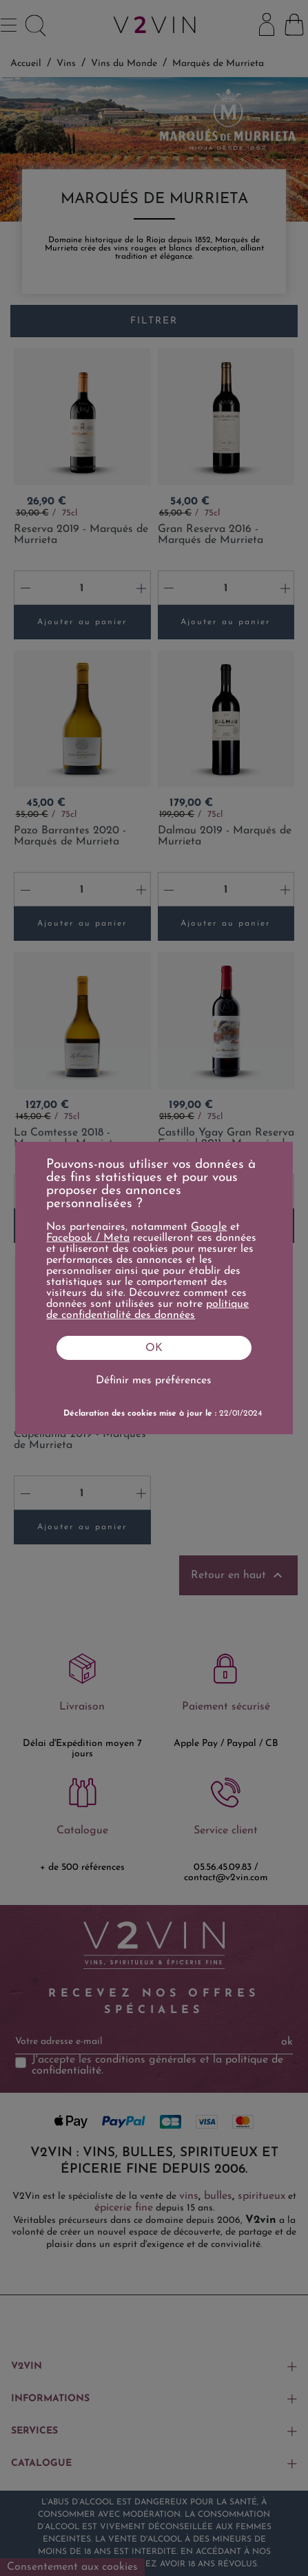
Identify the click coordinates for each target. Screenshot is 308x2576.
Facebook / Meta (88, 1238)
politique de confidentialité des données (147, 1310)
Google (209, 1227)
